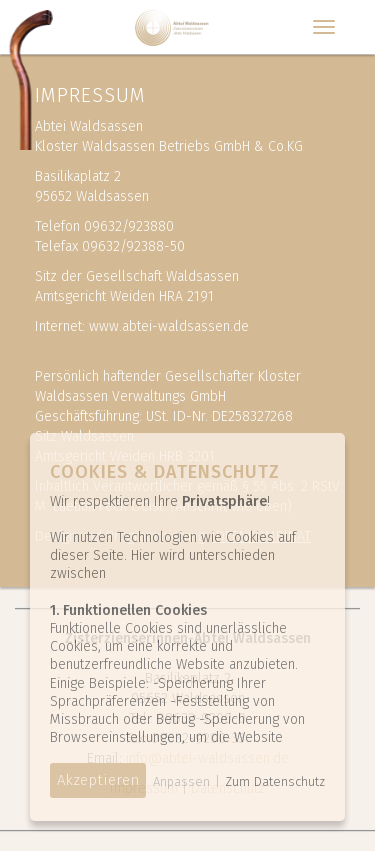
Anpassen (181, 781)
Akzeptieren (98, 780)
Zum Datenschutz (275, 781)
